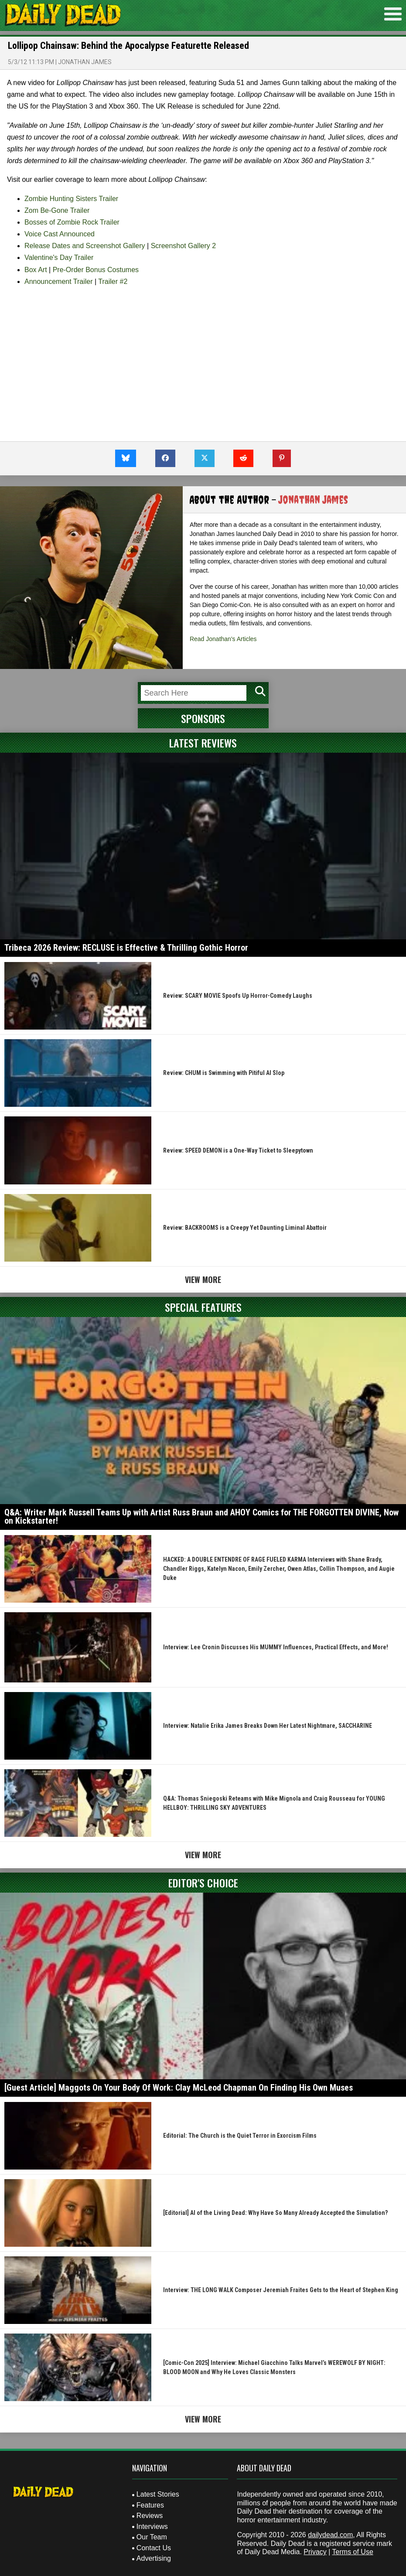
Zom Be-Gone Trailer (56, 210)
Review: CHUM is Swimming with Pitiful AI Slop (223, 1072)
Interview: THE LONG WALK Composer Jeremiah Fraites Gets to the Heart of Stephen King (280, 2289)
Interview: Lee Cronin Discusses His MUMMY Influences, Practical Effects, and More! (275, 1647)
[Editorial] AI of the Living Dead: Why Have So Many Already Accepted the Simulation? (275, 2212)
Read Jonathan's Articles (223, 638)
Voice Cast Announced (59, 234)
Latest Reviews (203, 743)
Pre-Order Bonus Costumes (96, 269)
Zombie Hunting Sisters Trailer (71, 198)
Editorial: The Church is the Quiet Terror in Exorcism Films (240, 2135)
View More (203, 1279)
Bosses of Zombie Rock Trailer (71, 222)
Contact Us (153, 2548)
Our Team (151, 2537)
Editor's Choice (203, 1882)
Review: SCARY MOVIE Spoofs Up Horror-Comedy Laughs (237, 995)
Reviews (149, 2515)
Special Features (203, 1307)
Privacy (315, 2552)
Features (150, 2505)
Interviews (152, 2526)
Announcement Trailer (58, 281)
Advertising (153, 2558)
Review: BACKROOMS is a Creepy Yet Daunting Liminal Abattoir (245, 1227)
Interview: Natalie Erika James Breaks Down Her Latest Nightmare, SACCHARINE (267, 1725)
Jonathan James (85, 61)
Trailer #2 (112, 281)
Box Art (35, 269)
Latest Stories (157, 2494)
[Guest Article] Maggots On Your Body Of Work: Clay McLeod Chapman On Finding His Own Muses (178, 2087)
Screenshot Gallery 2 (183, 245)
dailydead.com (330, 2534)
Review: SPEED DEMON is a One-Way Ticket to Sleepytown (238, 1150)
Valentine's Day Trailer (58, 257)
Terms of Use (352, 2552)
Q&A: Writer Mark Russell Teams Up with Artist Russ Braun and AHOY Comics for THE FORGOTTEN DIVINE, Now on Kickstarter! (201, 1516)
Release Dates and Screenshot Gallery (84, 245)
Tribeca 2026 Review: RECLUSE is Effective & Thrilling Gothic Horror (126, 947)
